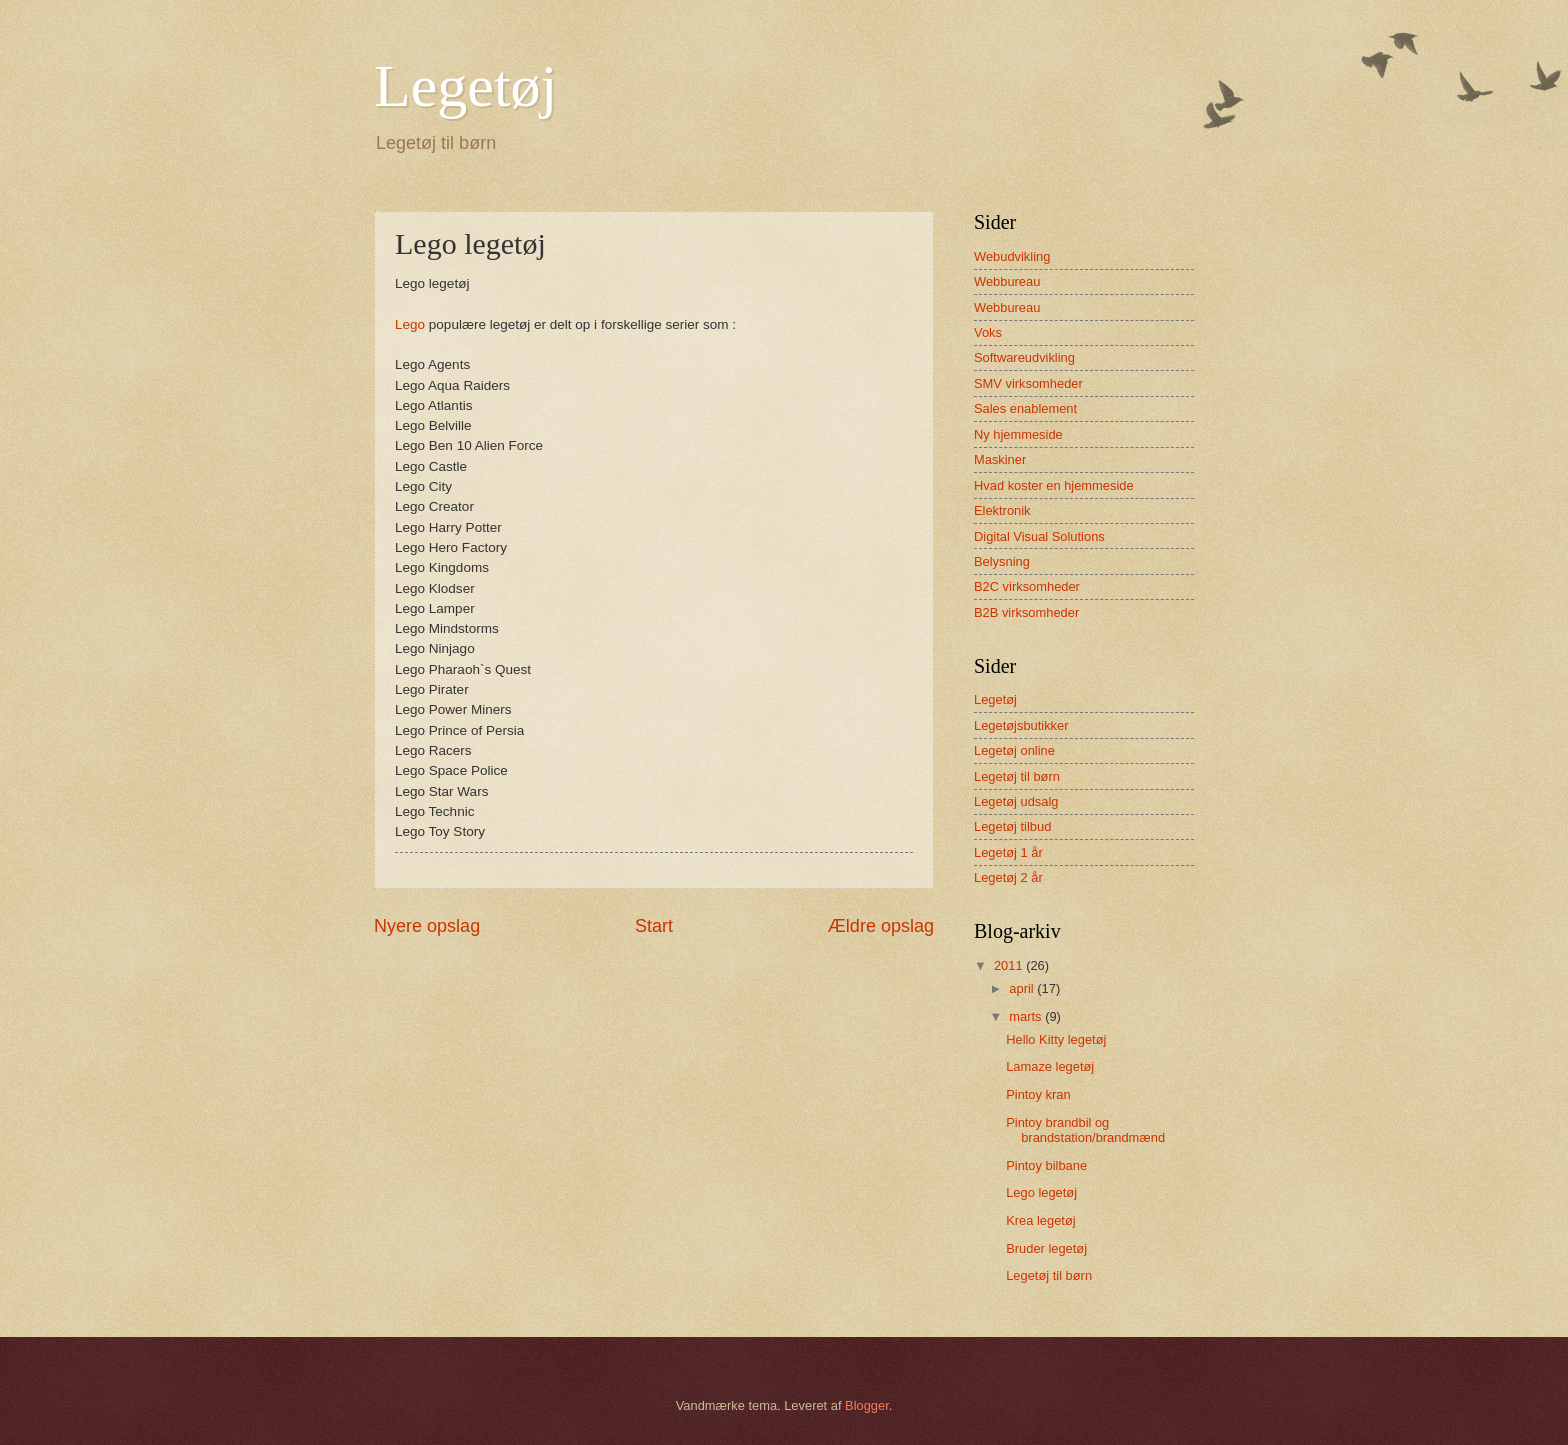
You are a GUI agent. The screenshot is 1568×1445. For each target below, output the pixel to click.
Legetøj (465, 86)
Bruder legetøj (1046, 1248)
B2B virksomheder (1026, 612)
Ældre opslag (881, 926)
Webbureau (1007, 281)
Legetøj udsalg (1016, 801)
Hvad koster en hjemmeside (1054, 485)
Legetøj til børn (1017, 776)
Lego (410, 324)
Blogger (867, 1405)
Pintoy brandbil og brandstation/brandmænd (1085, 1130)
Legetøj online (1014, 750)
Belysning (1002, 561)
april (1023, 988)
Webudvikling (1012, 256)
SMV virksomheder (1028, 383)
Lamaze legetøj (1050, 1066)
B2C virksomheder (1027, 586)
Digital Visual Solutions (1039, 536)
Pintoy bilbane (1046, 1165)
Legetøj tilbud (1012, 826)
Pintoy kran (1038, 1094)
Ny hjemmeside (1018, 434)
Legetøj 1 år (1008, 852)
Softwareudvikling (1024, 357)
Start (654, 926)
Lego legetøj (1041, 1192)
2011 (1010, 965)
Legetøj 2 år (1008, 877)
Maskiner (1000, 459)
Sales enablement (1025, 408)
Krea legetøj (1040, 1220)
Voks (988, 332)
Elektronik (1002, 510)
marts (1027, 1016)
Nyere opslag (427, 926)
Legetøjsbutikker (1021, 725)
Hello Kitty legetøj (1056, 1039)
